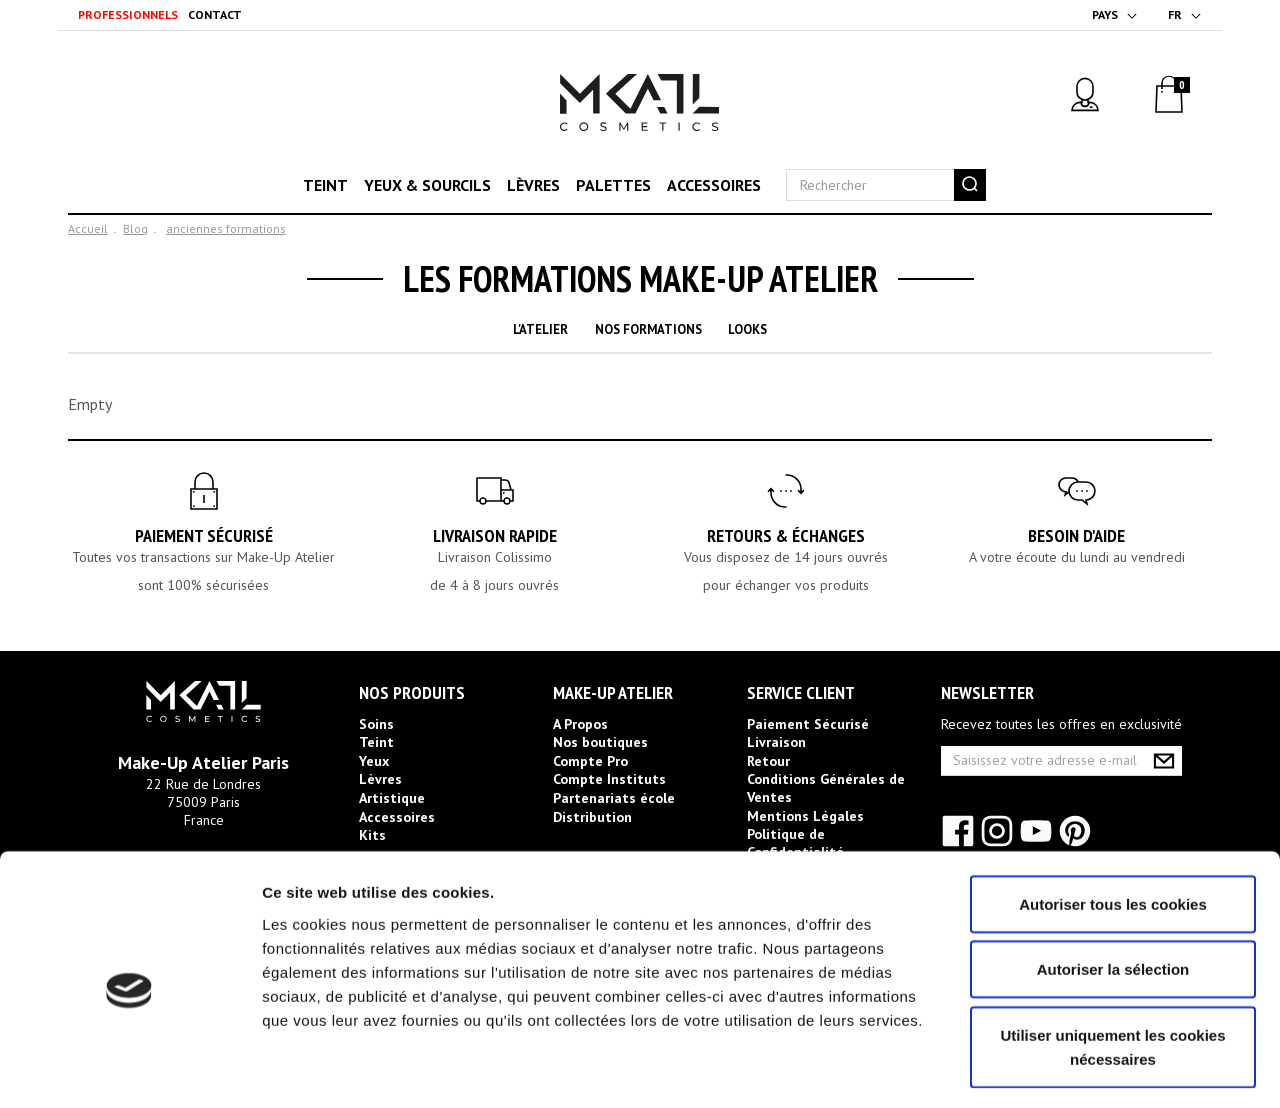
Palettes (613, 185)
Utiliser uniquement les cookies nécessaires (1112, 964)
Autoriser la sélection (1113, 887)
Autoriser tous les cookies (1113, 821)
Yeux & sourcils (427, 185)
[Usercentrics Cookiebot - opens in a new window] (129, 1069)
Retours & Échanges (786, 535)
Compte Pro (590, 761)
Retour (768, 761)
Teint (325, 185)
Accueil (88, 228)
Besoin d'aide (1076, 535)
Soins (376, 724)
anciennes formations (226, 228)
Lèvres (533, 185)
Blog (135, 228)
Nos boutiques (600, 742)
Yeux (374, 761)
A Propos (580, 724)
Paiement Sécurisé (204, 535)
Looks (747, 329)
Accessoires (714, 185)
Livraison (776, 742)
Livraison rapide (495, 535)
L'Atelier (540, 329)
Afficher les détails (1101, 1068)
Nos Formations (648, 329)
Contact (215, 14)
